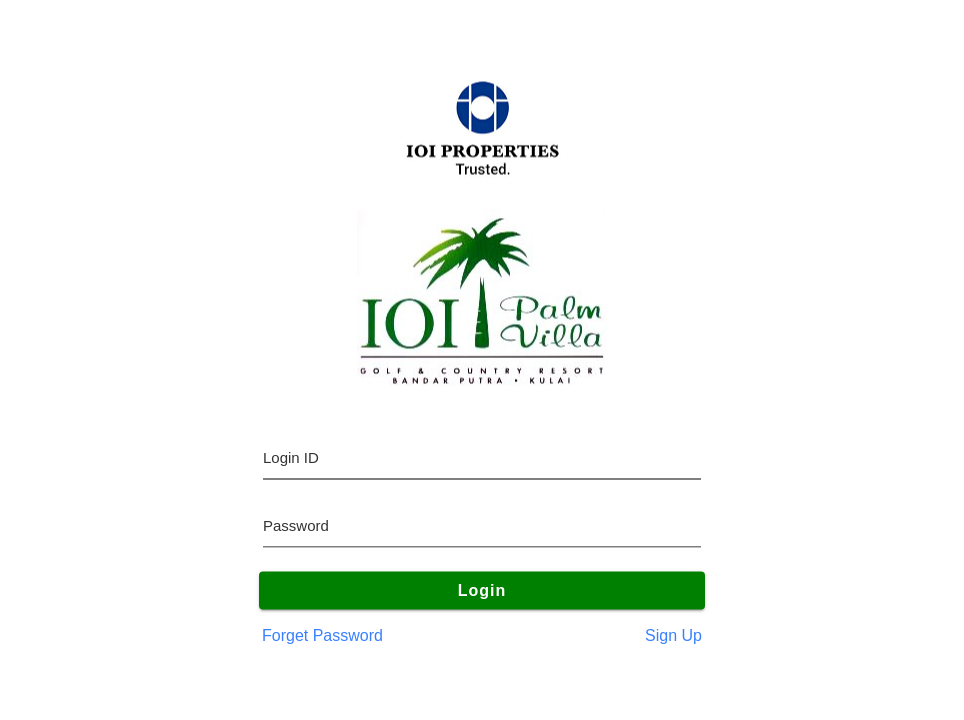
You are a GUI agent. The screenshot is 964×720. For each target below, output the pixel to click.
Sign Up (673, 635)
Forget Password (322, 635)
